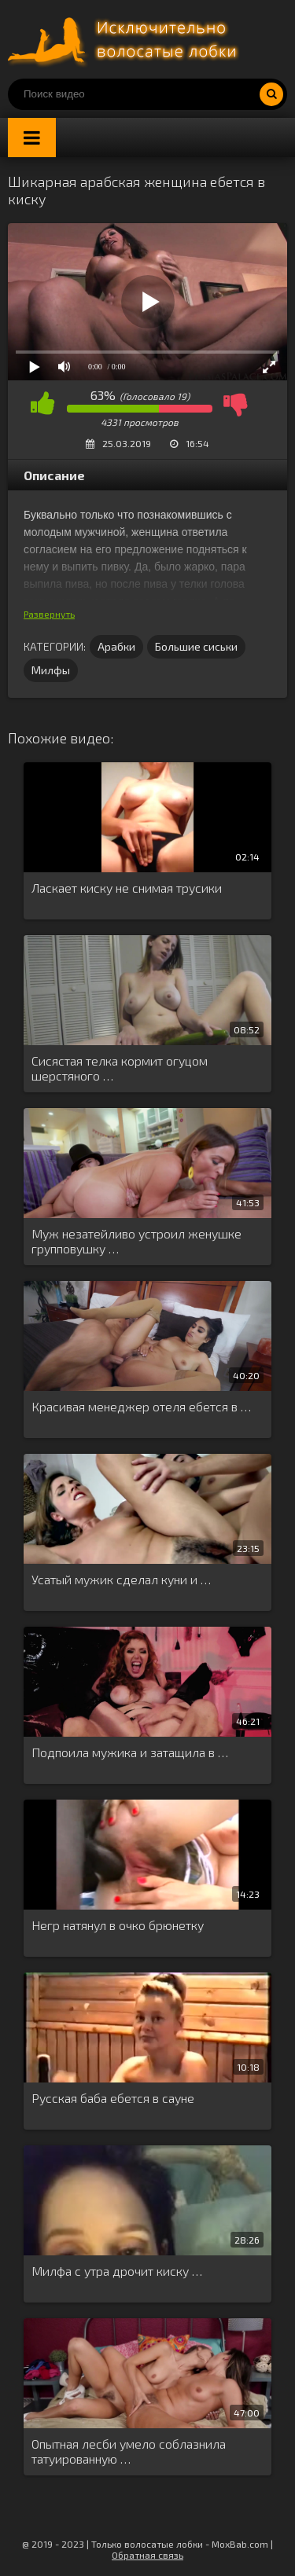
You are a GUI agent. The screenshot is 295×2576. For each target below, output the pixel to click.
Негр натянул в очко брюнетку (117, 1924)
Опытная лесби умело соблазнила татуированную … (128, 2451)
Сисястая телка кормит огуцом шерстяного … (119, 1068)
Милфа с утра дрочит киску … (116, 2270)
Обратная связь (147, 2554)
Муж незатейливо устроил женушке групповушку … (136, 1241)
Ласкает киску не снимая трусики (126, 887)
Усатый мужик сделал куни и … (121, 1579)
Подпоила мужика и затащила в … (129, 1752)
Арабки (116, 646)
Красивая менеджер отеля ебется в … (141, 1406)
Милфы (50, 670)
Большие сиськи (196, 646)
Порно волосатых (126, 39)
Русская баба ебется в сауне (112, 2097)
